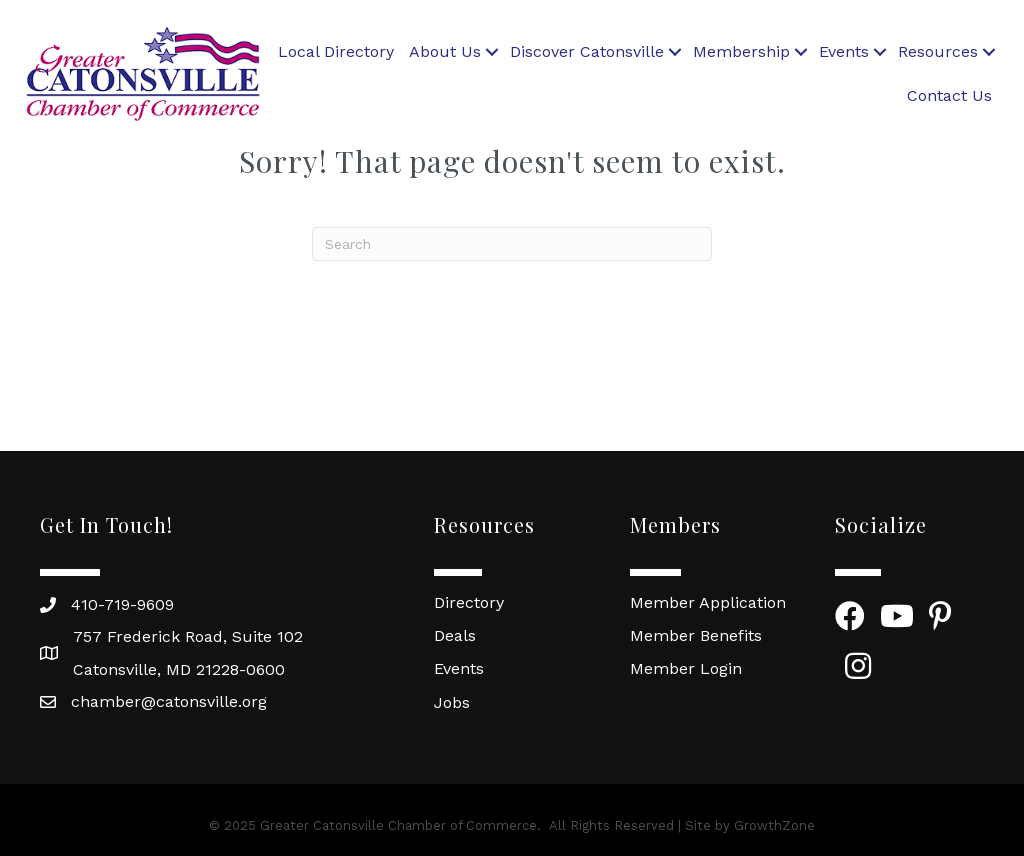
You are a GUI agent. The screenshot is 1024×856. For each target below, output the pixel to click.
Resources (938, 51)
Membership (741, 51)
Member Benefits (696, 635)
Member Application (708, 602)
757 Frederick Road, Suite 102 (188, 636)
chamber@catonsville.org (169, 701)
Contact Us (949, 95)
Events (844, 51)
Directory (469, 602)
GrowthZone (774, 825)
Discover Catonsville (587, 51)
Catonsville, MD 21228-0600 (179, 669)
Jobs (452, 702)
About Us (445, 51)
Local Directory (336, 51)
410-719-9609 (122, 604)
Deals (455, 635)
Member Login (686, 668)
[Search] (512, 244)
